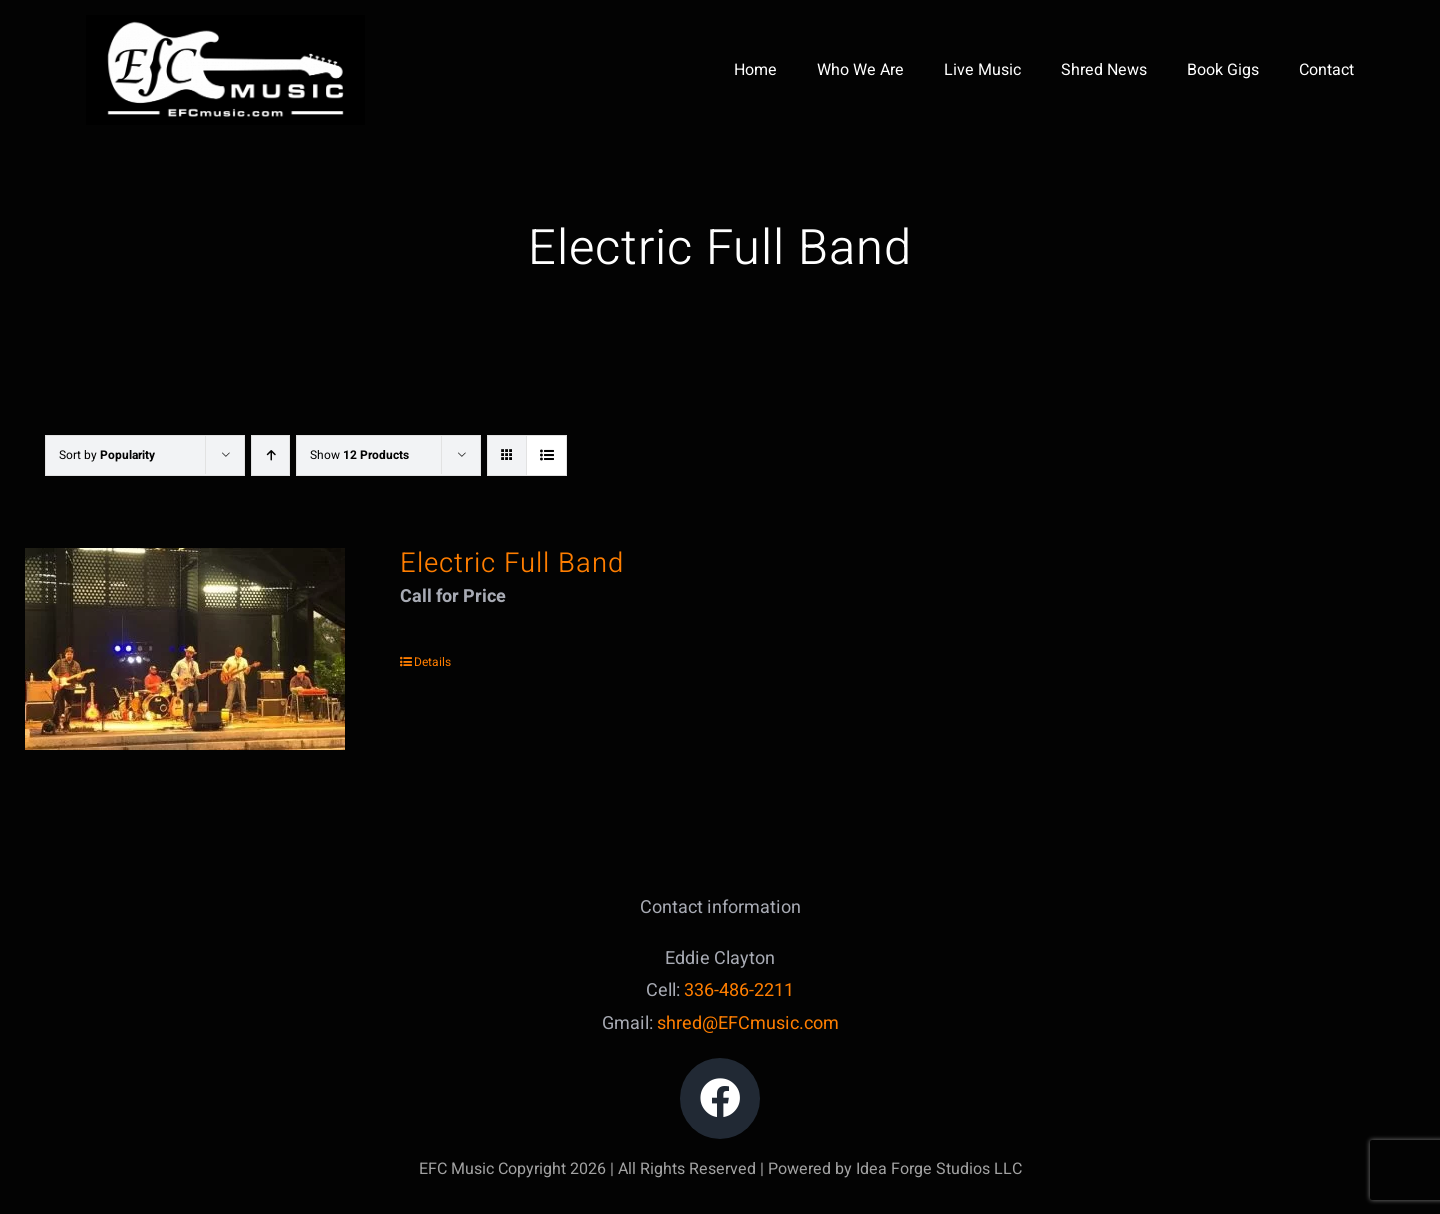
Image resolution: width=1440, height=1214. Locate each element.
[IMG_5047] (225, 23)
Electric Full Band (512, 563)
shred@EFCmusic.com (748, 1023)
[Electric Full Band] (185, 649)
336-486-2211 (739, 990)
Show (359, 455)
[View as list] (546, 455)
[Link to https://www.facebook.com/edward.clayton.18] (720, 1098)
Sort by (107, 455)
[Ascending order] (270, 455)
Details (432, 662)
